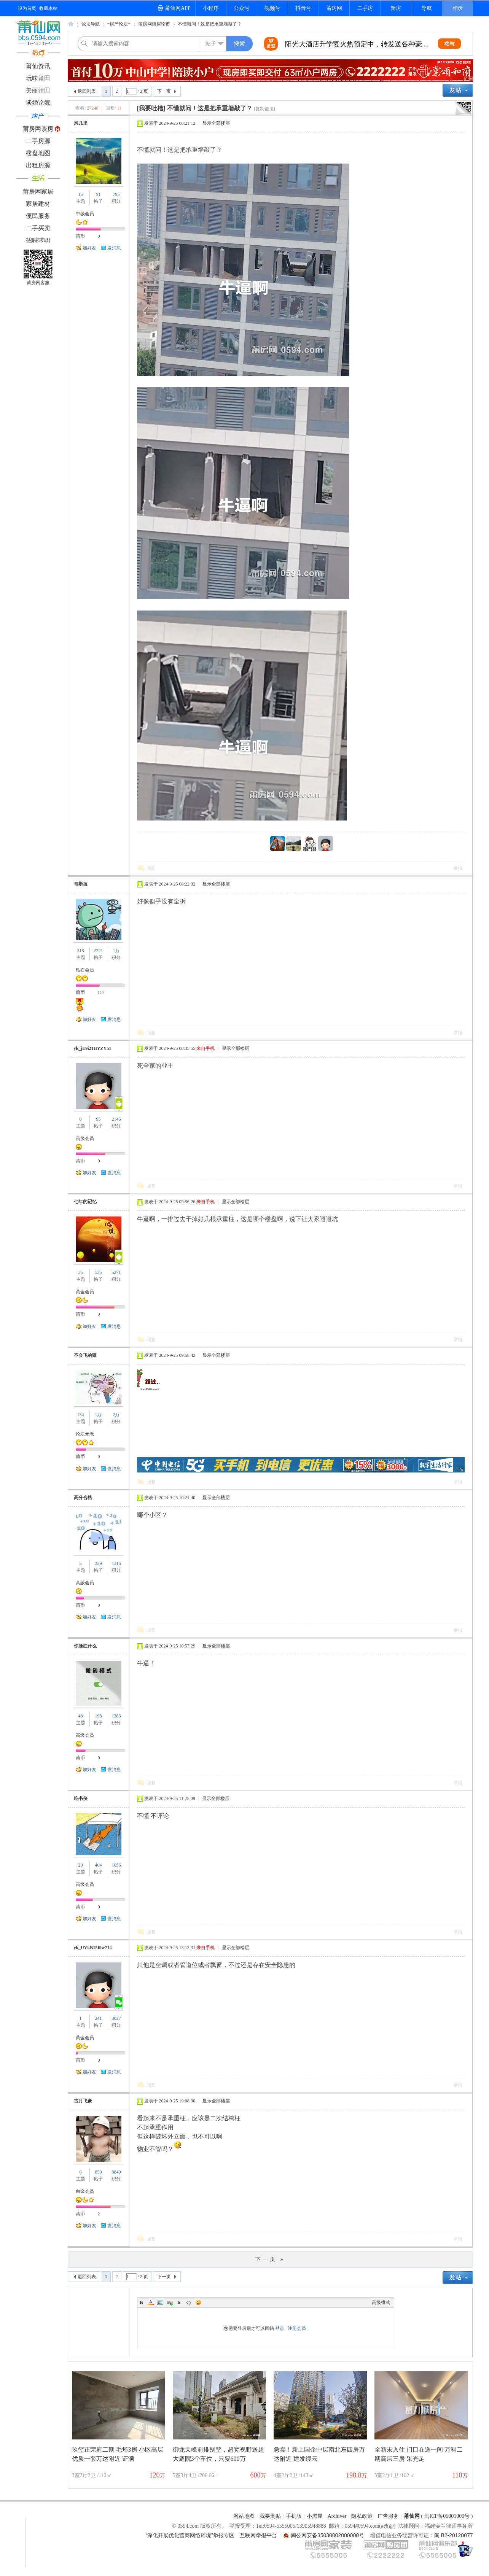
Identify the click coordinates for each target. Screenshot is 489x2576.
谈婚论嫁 (38, 102)
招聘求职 (38, 240)
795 (116, 194)
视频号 (272, 8)
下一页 (164, 91)
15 (80, 194)
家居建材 (38, 203)
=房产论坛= (119, 24)
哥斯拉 (81, 884)
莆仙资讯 (38, 66)
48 (80, 1716)
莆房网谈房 (38, 129)
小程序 (211, 8)
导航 (426, 8)
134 (80, 1414)
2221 (98, 950)
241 (98, 2018)
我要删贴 (270, 2516)
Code (189, 2302)
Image (160, 2302)
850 (98, 2172)
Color (151, 2302)
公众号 (242, 8)
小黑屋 (315, 2516)
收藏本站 (48, 8)
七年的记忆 (85, 1201)
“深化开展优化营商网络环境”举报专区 (190, 2535)
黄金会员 (85, 1291)
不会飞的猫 (85, 1355)
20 (80, 1865)
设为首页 (27, 8)
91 (98, 194)
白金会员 (85, 2191)
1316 (116, 1563)
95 (98, 1119)
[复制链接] (264, 108)
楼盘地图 (38, 153)
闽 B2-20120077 (453, 2535)
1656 (116, 1865)
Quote (179, 2302)
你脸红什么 (85, 1646)
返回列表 (87, 91)
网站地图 (244, 2516)
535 (98, 1272)
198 (98, 1716)
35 (80, 1272)
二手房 (365, 8)
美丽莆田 (38, 90)
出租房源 (38, 165)
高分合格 (83, 1497)
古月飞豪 (83, 2101)
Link (170, 2302)
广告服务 (388, 2516)
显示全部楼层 (216, 123)
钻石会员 (85, 970)
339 (98, 1563)
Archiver (337, 2516)
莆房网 (334, 8)
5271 (116, 1272)
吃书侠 (81, 1798)
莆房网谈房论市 (154, 24)
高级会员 (85, 1138)
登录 (457, 8)
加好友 (89, 248)
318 (80, 950)
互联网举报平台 (258, 2535)
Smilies (198, 2302)
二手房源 (38, 141)
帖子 (210, 43)
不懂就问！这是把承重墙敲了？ (210, 24)
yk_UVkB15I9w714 (93, 1947)
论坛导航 (90, 24)
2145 (116, 1119)
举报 (457, 868)
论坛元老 (85, 1434)
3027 (116, 2018)
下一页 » (270, 2259)
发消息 (114, 248)
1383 (116, 1716)
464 (98, 1865)
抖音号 (303, 8)
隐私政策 (362, 2516)
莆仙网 (71, 26)
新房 (395, 8)
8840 (116, 2172)
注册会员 (297, 2328)
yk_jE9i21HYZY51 (92, 1048)
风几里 (81, 123)
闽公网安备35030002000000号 (327, 2535)
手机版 (294, 2516)
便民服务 (38, 216)
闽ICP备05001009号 (447, 2516)
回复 (151, 868)
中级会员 (85, 213)
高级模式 (381, 2302)
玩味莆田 (38, 78)
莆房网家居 (38, 191)
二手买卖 (38, 228)
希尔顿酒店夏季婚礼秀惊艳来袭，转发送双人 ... (357, 44)
